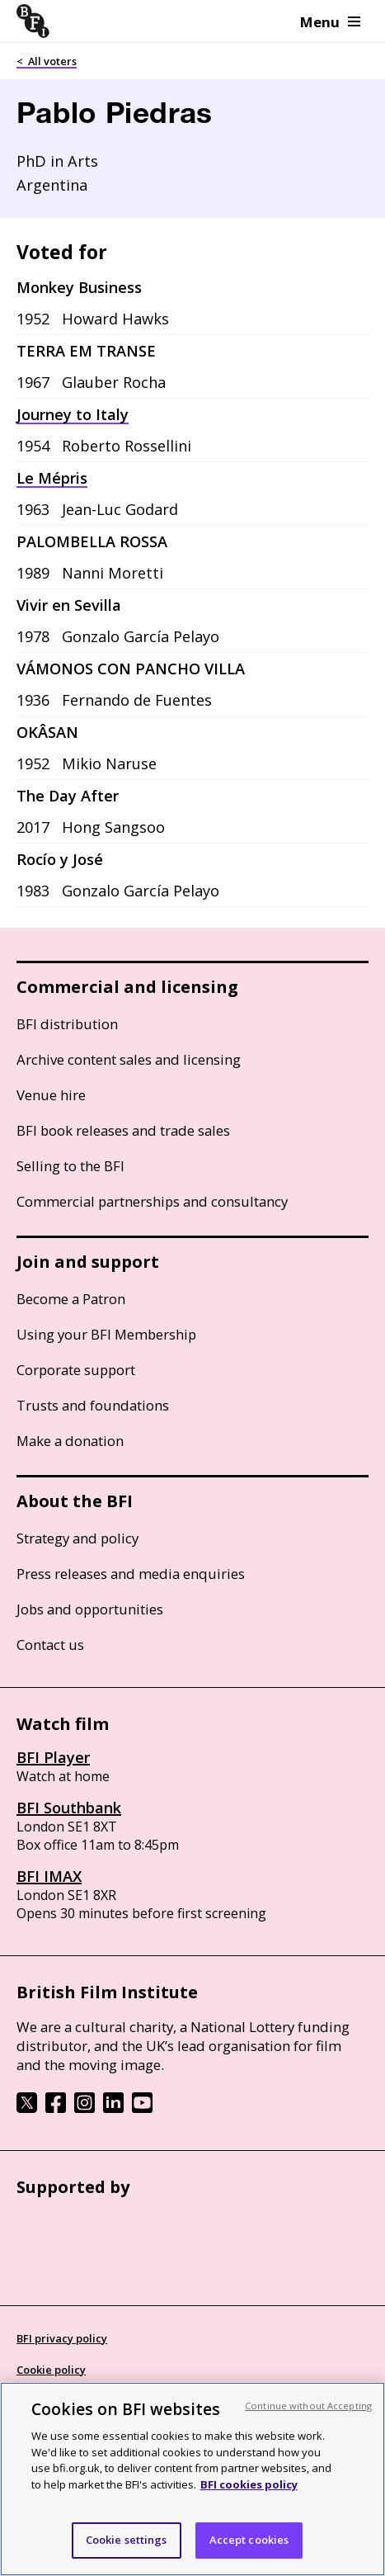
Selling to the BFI (70, 1165)
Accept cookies (249, 2539)
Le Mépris (51, 478)
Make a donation (70, 1440)
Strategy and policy (77, 1538)
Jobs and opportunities (89, 1609)
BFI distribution (67, 1023)
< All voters (46, 61)
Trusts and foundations (92, 1405)
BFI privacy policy (61, 2338)
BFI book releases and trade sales (123, 1130)
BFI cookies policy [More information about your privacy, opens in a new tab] (249, 2484)
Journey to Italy (72, 414)
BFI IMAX (49, 1876)
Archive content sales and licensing (128, 1059)
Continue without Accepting (308, 2405)
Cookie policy (51, 2369)
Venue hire (51, 1094)
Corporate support (75, 1369)
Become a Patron (70, 1298)
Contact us (50, 1644)
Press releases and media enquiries (130, 1573)
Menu (330, 21)
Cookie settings (126, 2539)
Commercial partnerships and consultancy (152, 1201)
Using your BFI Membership (106, 1334)
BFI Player (53, 1757)
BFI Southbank (68, 1807)
